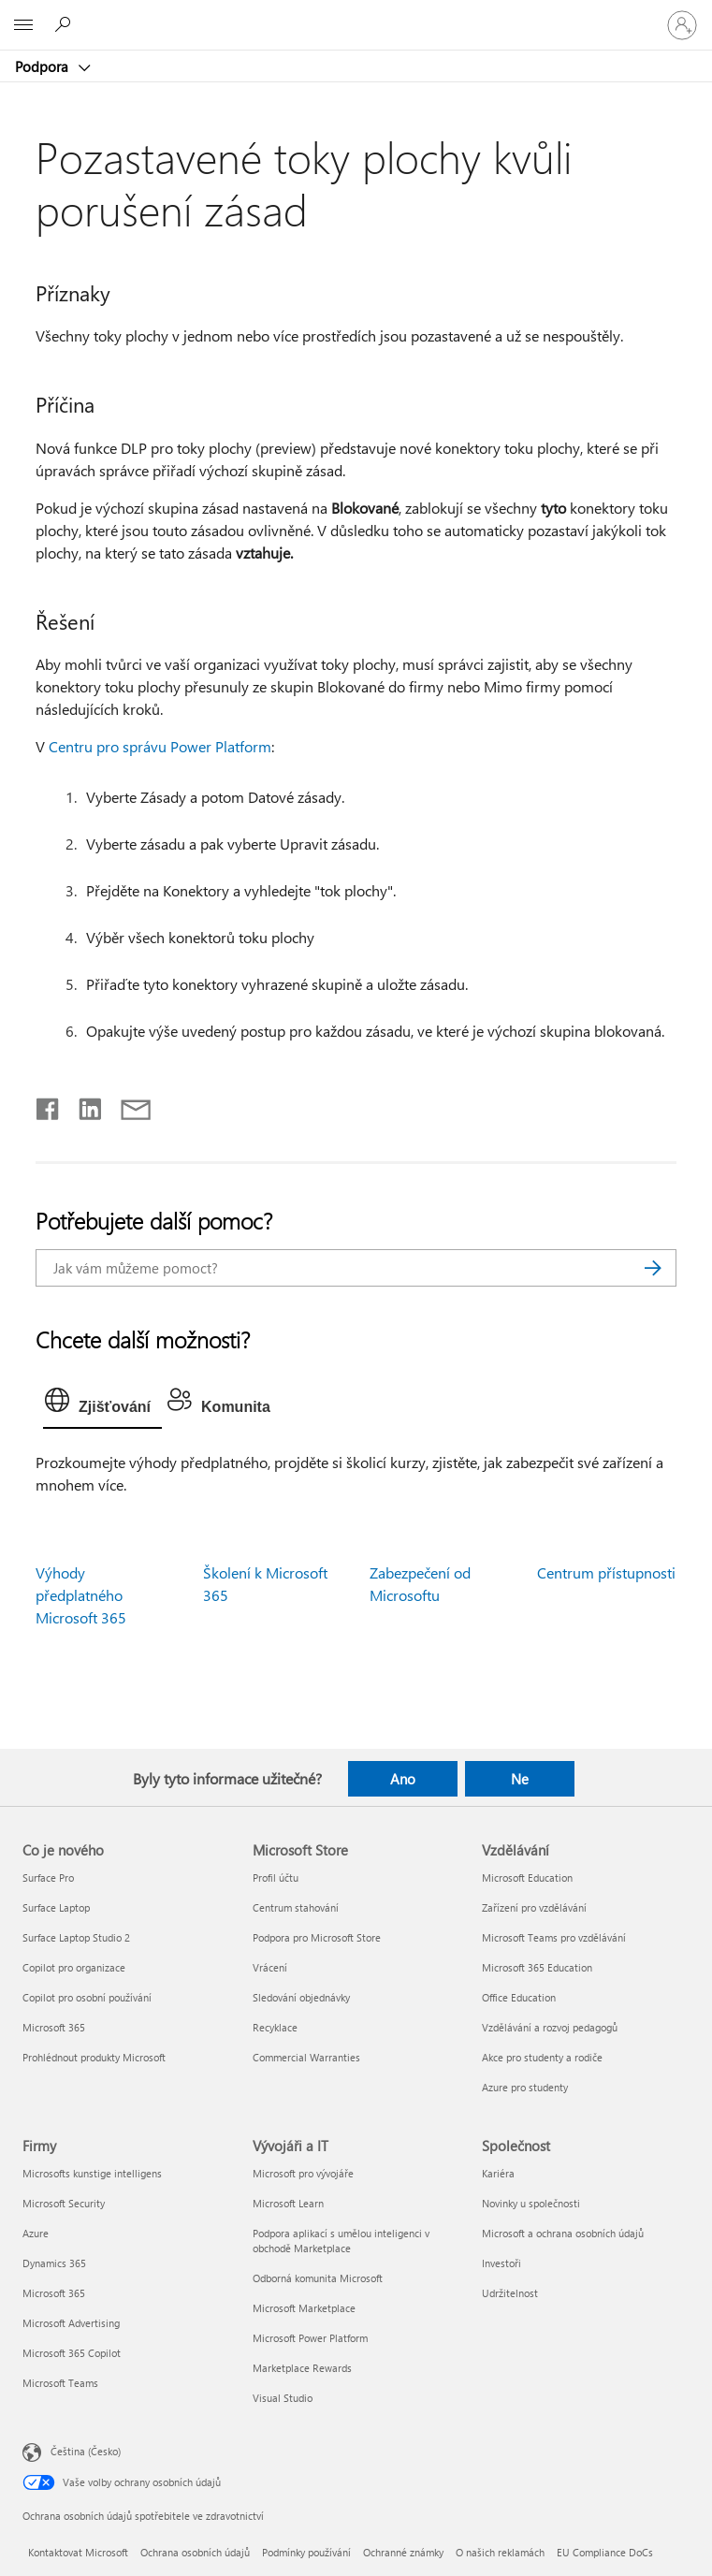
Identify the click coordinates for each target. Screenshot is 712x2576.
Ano (402, 1778)
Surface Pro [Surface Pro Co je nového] (48, 1877)
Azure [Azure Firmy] (35, 2233)
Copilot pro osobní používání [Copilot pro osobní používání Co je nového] (87, 1997)
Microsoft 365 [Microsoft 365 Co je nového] (53, 2027)
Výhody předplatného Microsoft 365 (81, 1595)
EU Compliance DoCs (605, 2552)
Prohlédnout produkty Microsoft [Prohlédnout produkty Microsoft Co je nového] (94, 2057)
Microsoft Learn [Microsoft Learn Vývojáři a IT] (288, 2203)
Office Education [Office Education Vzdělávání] (519, 1997)
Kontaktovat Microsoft (78, 2552)
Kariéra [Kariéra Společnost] (498, 2173)
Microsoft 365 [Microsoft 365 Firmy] (53, 2293)
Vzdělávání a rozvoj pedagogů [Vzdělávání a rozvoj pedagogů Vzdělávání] (550, 2027)
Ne (520, 1778)
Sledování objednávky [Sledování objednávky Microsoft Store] (301, 1997)
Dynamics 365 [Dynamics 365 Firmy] (54, 2263)
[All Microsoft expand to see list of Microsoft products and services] (23, 25)
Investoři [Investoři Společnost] (501, 2263)
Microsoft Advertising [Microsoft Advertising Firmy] (71, 2323)
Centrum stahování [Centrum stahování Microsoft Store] (296, 1907)
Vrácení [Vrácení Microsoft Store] (270, 1967)
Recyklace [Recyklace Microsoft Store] (275, 2027)
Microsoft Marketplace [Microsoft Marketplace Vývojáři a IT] (304, 2308)
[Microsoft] (355, 14)
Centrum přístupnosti (606, 1572)
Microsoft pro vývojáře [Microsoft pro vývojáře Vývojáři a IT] (303, 2173)
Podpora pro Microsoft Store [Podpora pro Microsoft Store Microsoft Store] (317, 1937)
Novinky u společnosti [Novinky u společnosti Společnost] (531, 2203)
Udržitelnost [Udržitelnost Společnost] (510, 2293)
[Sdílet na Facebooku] (49, 1105)
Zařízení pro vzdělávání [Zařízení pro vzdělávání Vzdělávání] (534, 1907)
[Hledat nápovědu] (65, 24)
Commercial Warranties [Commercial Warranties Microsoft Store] (306, 2057)
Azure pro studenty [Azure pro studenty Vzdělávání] (525, 2087)
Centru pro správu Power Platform (160, 746)
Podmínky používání (306, 2552)
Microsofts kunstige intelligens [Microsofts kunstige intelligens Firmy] (92, 2173)
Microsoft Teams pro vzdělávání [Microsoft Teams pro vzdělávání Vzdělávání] (554, 1937)
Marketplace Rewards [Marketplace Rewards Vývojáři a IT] (302, 2368)
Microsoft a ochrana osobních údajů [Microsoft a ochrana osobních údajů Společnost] (563, 2233)
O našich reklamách (500, 2552)
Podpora (43, 66)
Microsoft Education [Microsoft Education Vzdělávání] (527, 1877)
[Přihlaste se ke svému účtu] (682, 25)
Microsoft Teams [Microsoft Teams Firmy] (60, 2383)
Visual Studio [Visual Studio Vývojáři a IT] (282, 2398)
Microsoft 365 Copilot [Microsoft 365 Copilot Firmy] (71, 2353)
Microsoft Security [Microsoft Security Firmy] (63, 2203)
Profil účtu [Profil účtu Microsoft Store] (275, 1877)
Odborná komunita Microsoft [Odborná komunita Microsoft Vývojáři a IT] (318, 2278)
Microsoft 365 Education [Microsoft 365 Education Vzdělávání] (537, 1967)
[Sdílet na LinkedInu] (83, 1105)
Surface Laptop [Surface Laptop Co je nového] (56, 1907)
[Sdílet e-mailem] (127, 1105)
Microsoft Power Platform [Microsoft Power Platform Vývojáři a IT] (310, 2338)
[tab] (102, 1404)
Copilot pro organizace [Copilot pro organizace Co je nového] (73, 1967)
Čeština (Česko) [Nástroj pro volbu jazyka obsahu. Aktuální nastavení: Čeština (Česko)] (86, 2451)
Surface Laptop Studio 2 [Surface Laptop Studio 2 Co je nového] (76, 1937)
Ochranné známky (403, 2552)
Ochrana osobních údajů (195, 2552)
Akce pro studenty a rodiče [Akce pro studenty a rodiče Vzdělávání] (542, 2057)
